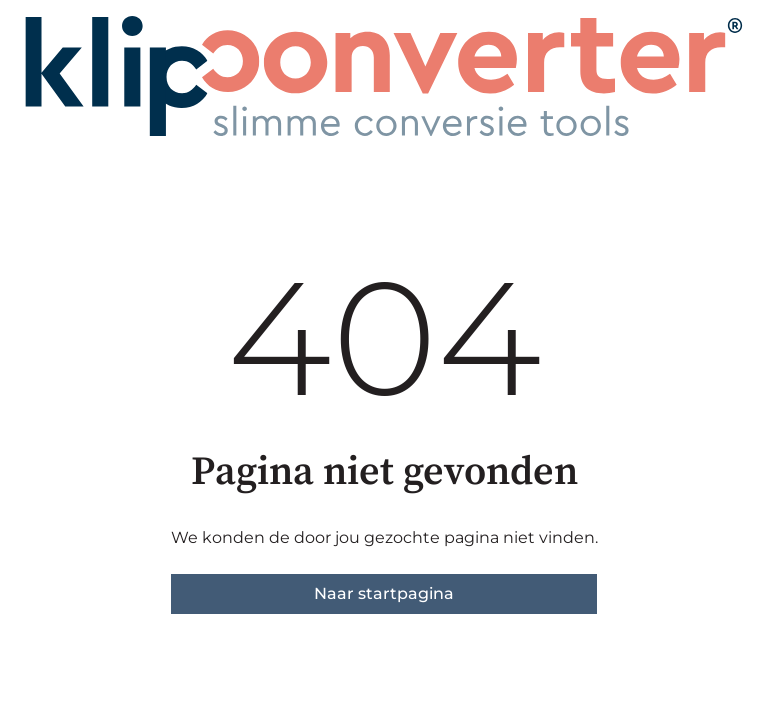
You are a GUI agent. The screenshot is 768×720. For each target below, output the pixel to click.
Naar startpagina (384, 593)
